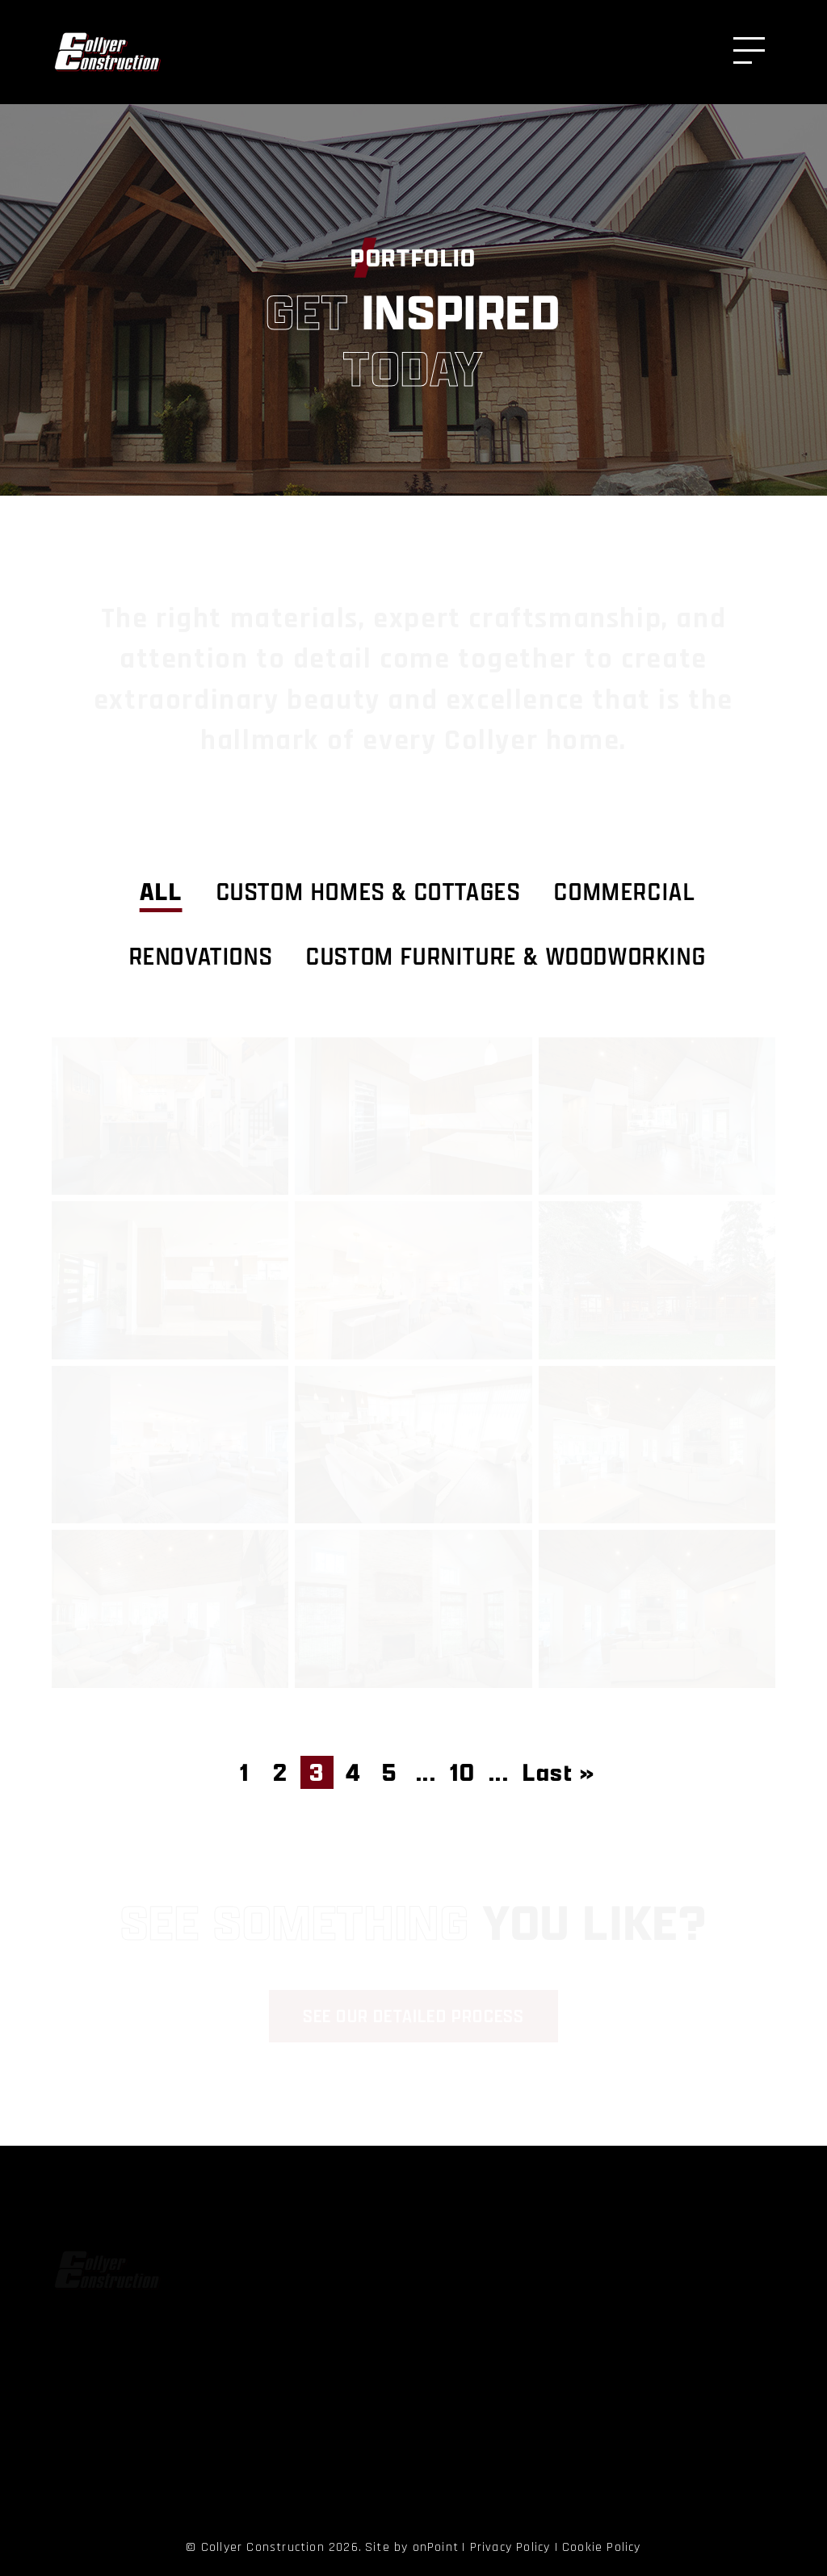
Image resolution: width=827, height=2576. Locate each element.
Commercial (624, 892)
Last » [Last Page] (559, 1772)
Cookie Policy (601, 2547)
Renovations (201, 956)
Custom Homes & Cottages (368, 892)
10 (462, 1772)
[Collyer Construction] (107, 52)
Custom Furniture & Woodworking (506, 956)
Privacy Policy (510, 2547)
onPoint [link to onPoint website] (436, 2547)
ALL (161, 892)
